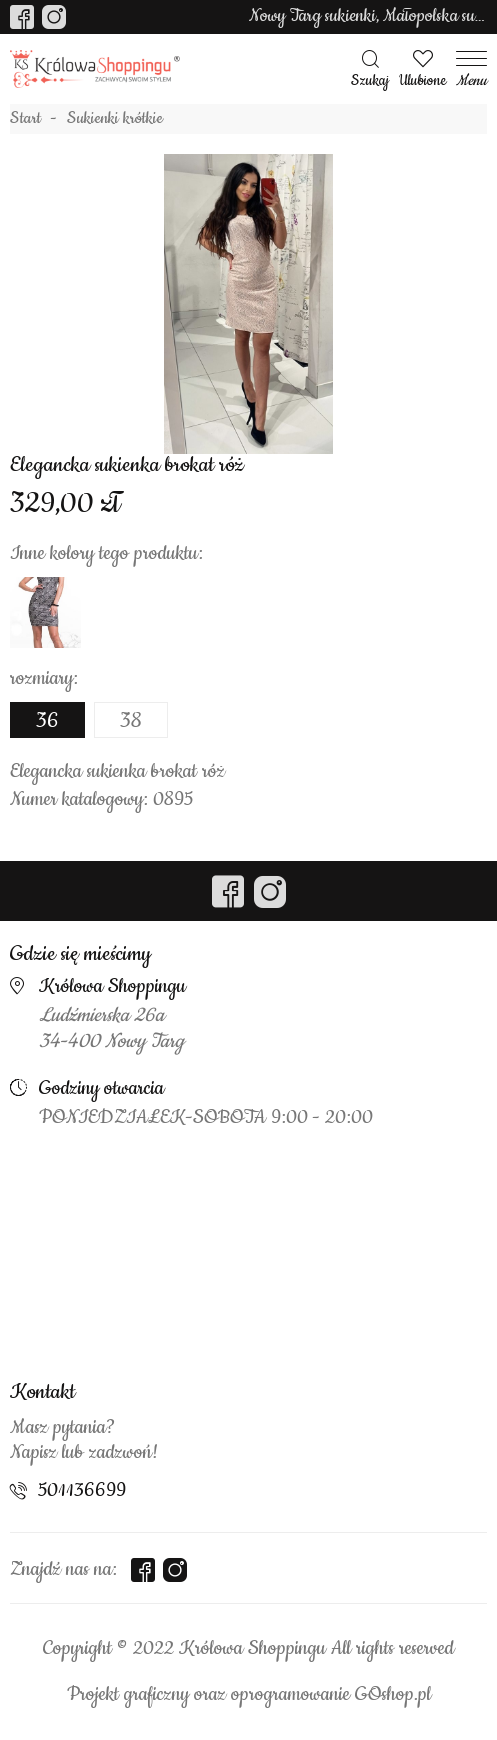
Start (25, 119)
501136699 (82, 1491)
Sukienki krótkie (115, 119)
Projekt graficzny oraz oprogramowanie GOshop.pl (249, 1695)
